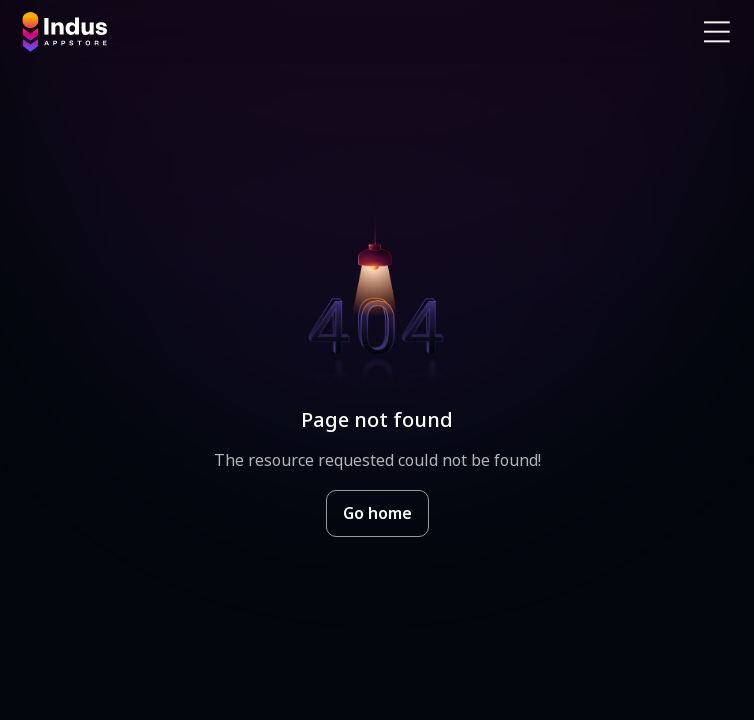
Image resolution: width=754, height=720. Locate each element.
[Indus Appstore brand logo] (192, 32)
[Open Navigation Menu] (717, 32)
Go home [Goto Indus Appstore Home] (377, 513)
